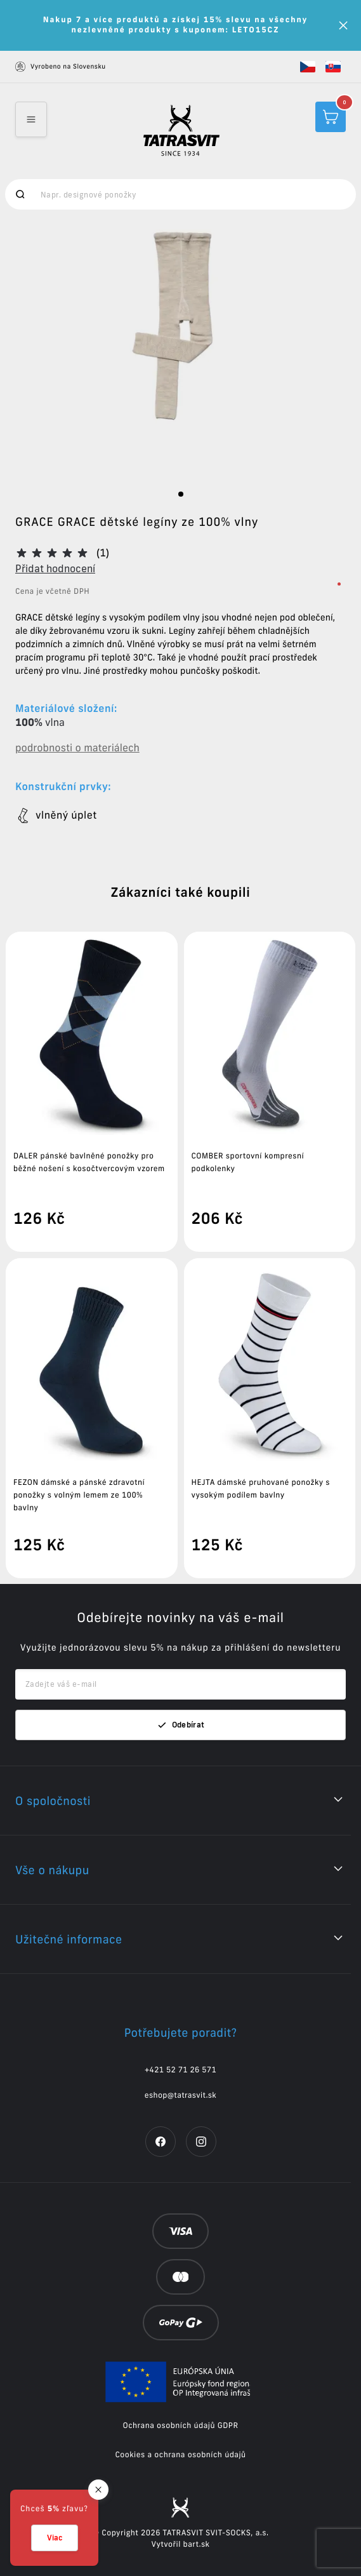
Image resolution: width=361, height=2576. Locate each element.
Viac (54, 2537)
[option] (180, 350)
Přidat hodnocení (55, 568)
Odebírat (181, 1725)
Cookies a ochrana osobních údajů (180, 2455)
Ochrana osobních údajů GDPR (181, 2426)
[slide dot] (180, 494)
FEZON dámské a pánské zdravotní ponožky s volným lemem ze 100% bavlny (79, 1495)
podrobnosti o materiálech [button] (77, 748)
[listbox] (180, 350)
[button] (307, 66)
